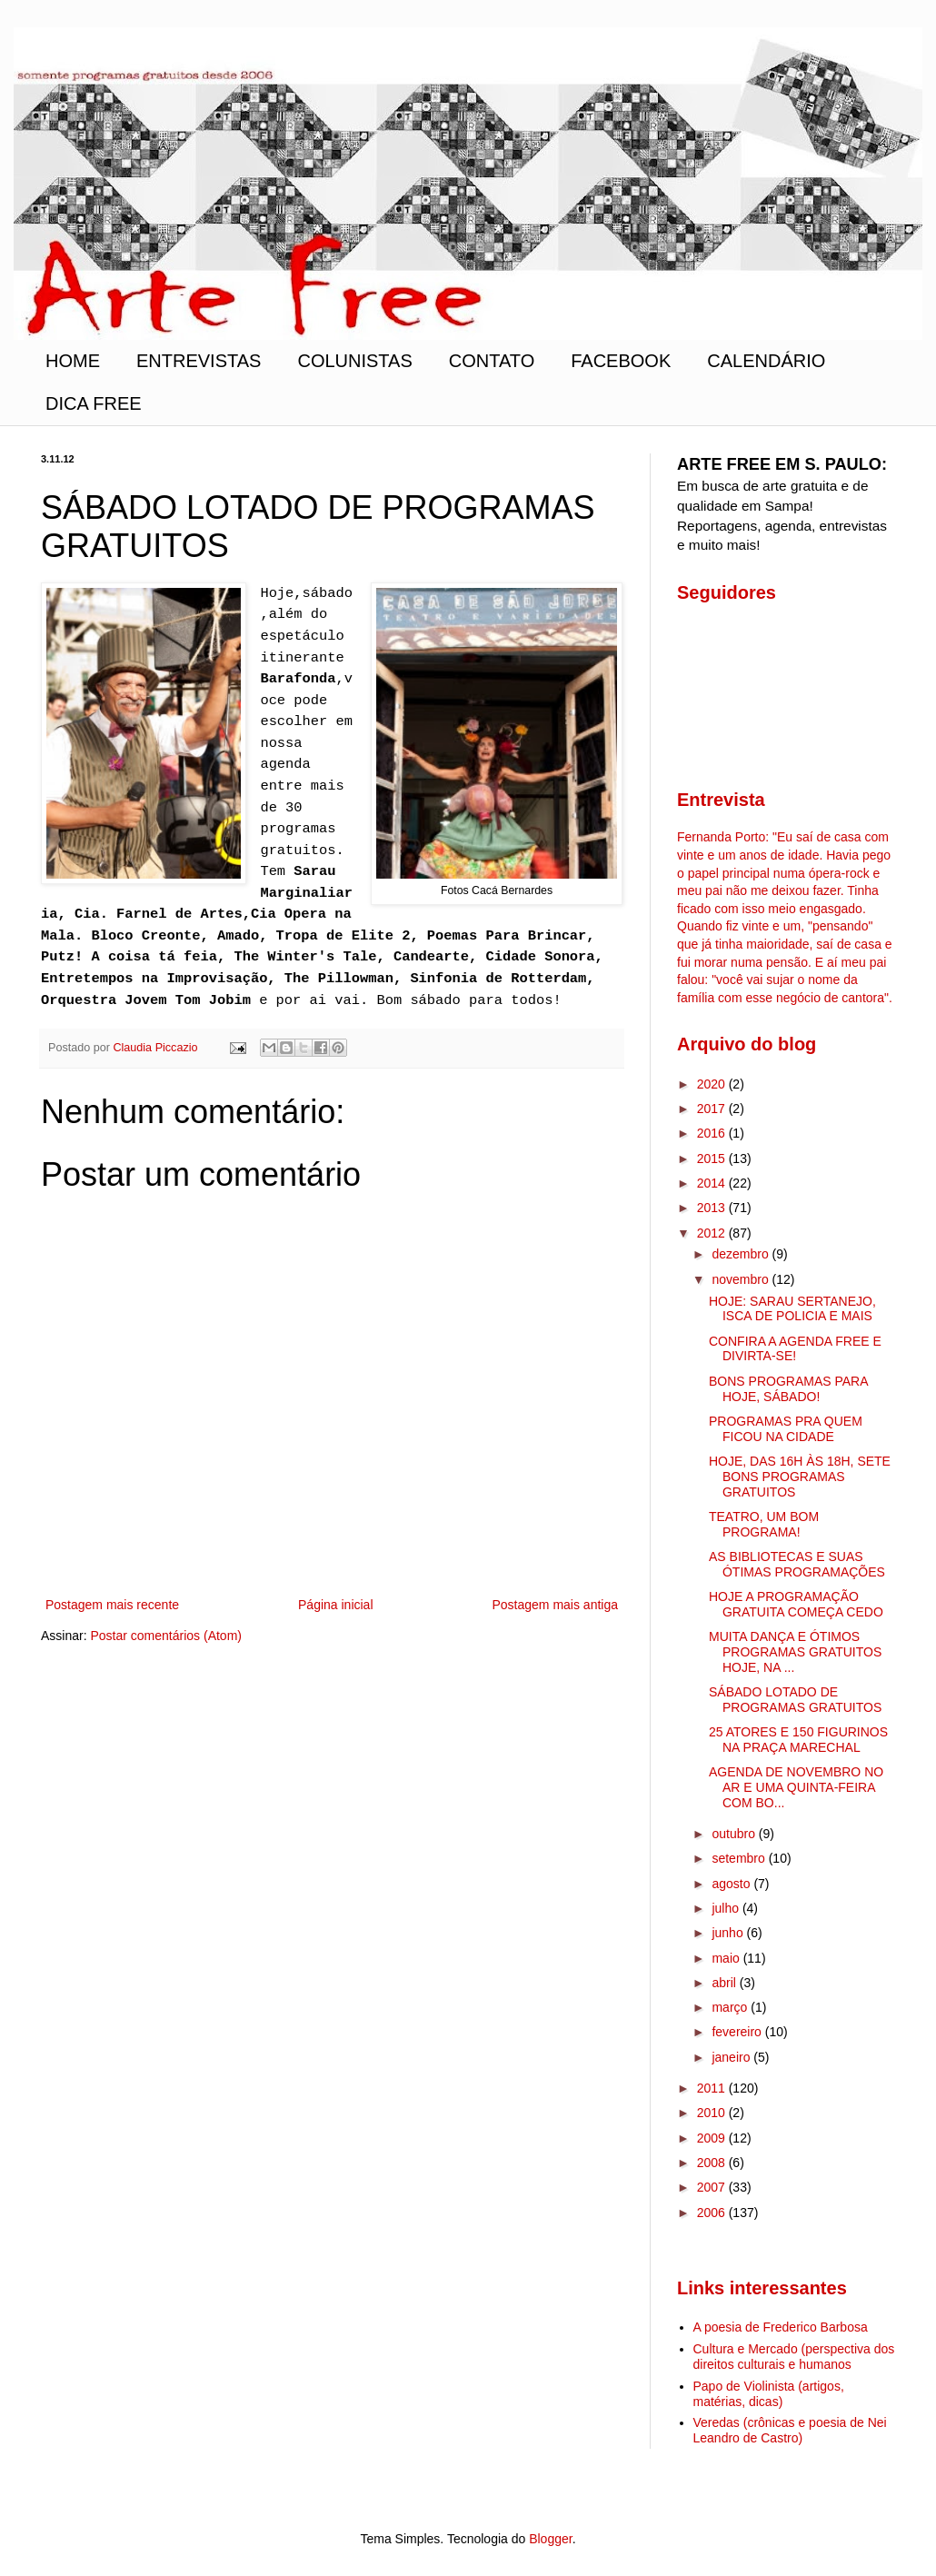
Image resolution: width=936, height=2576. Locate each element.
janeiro (732, 2057)
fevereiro (738, 2031)
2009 (713, 2138)
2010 (713, 2112)
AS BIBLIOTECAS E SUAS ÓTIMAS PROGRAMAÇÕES (797, 1564)
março (731, 2007)
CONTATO (491, 361)
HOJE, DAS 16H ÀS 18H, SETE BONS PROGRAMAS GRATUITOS (800, 1476)
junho (729, 1932)
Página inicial (335, 1604)
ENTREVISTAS (198, 361)
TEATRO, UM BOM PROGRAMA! (764, 1524)
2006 (713, 2212)
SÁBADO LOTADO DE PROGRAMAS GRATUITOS (795, 1700)
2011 (713, 2088)
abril (725, 1982)
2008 (713, 2162)
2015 (713, 1158)
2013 (713, 1207)
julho (727, 1908)
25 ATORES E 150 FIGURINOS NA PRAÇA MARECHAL (798, 1740)
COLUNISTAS (354, 361)
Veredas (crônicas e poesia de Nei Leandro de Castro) (790, 2430)
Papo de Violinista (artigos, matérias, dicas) (768, 2394)
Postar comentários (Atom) (166, 1635)
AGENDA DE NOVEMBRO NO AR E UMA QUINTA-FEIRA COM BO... (796, 1787)
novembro (742, 1279)
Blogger (550, 2538)
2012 (713, 1233)
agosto (732, 1883)
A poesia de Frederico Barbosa (780, 2327)
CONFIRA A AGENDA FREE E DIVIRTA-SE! (795, 1349)
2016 (713, 1133)
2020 (713, 1084)
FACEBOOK (621, 361)
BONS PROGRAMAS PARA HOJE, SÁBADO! (788, 1389)
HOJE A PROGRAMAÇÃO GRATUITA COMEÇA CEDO (796, 1604)
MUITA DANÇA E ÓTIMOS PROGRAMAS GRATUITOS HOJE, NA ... (795, 1652)
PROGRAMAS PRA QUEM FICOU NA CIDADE (785, 1429)
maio (727, 1958)
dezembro (742, 1254)
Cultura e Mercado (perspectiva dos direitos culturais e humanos (794, 2357)
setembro (740, 1858)
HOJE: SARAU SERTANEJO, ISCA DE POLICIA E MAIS (792, 1309)
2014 (713, 1183)
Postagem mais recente (112, 1604)
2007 (713, 2187)
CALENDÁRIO (766, 361)
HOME (72, 361)
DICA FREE (93, 403)
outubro (735, 1833)
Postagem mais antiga (555, 1604)
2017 (713, 1108)
